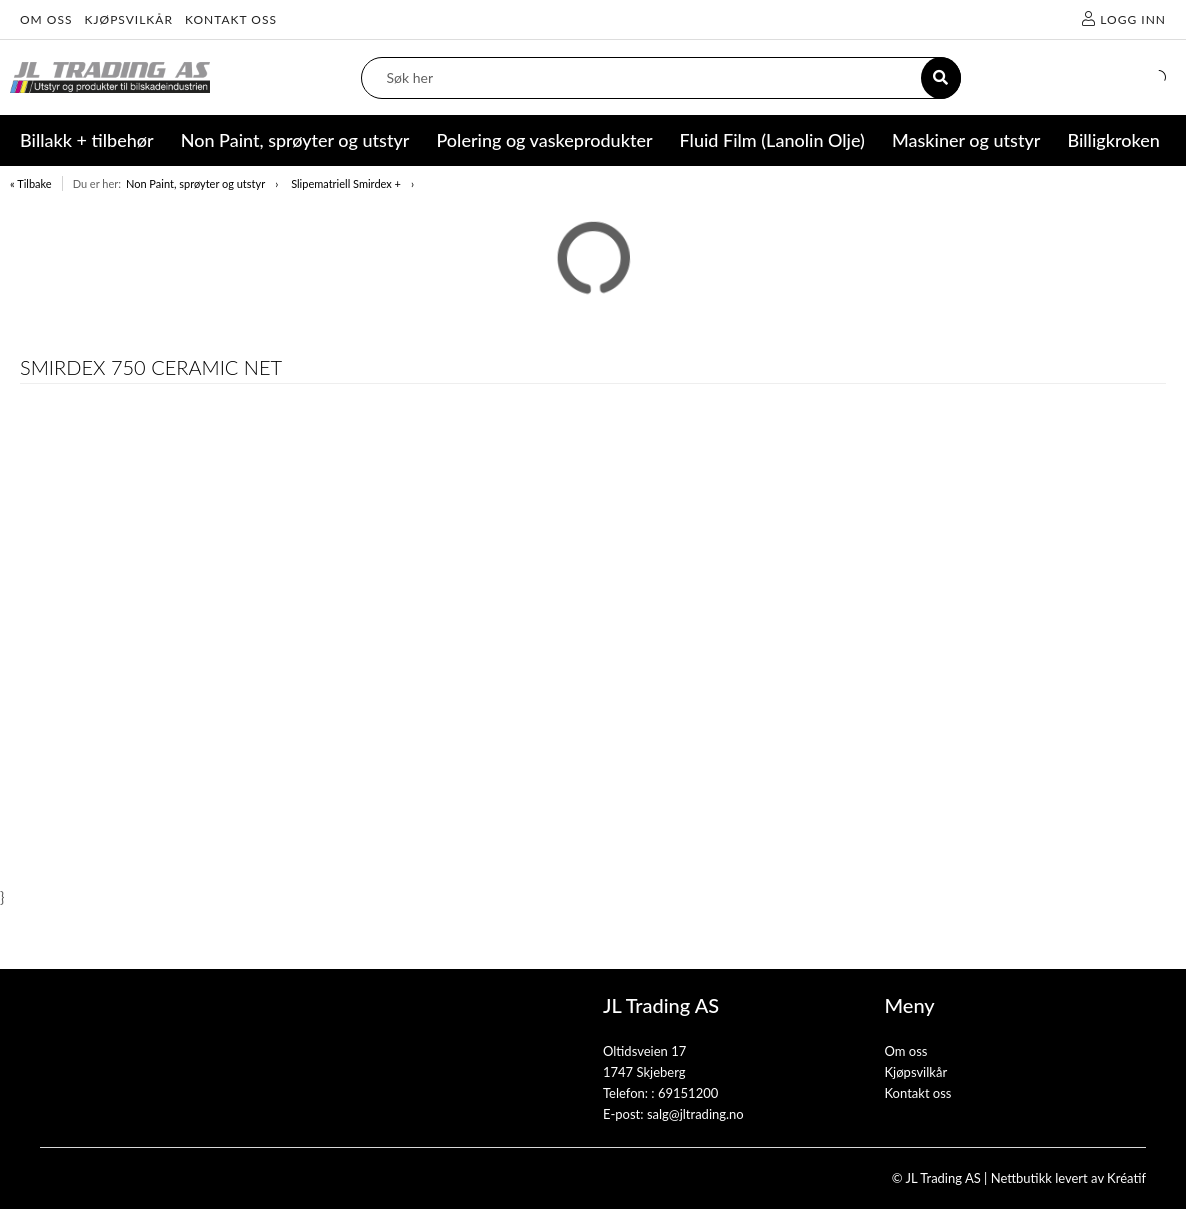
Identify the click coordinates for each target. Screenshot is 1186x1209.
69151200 (688, 1093)
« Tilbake (31, 183)
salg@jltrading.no (695, 1114)
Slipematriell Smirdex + (346, 183)
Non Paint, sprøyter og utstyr (195, 183)
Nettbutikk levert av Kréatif (1068, 1178)
